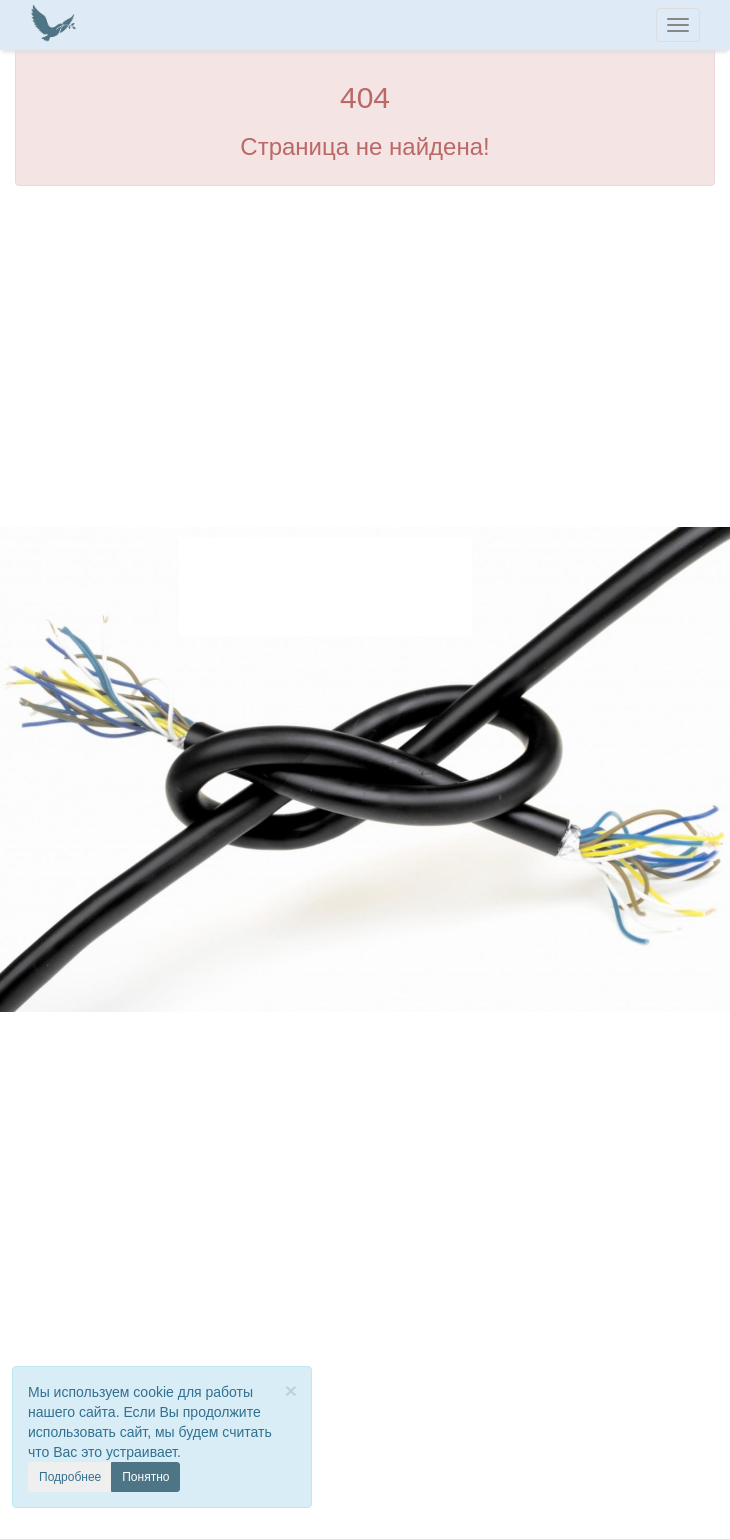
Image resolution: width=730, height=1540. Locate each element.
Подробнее (70, 1477)
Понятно (145, 1477)
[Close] (291, 1390)
